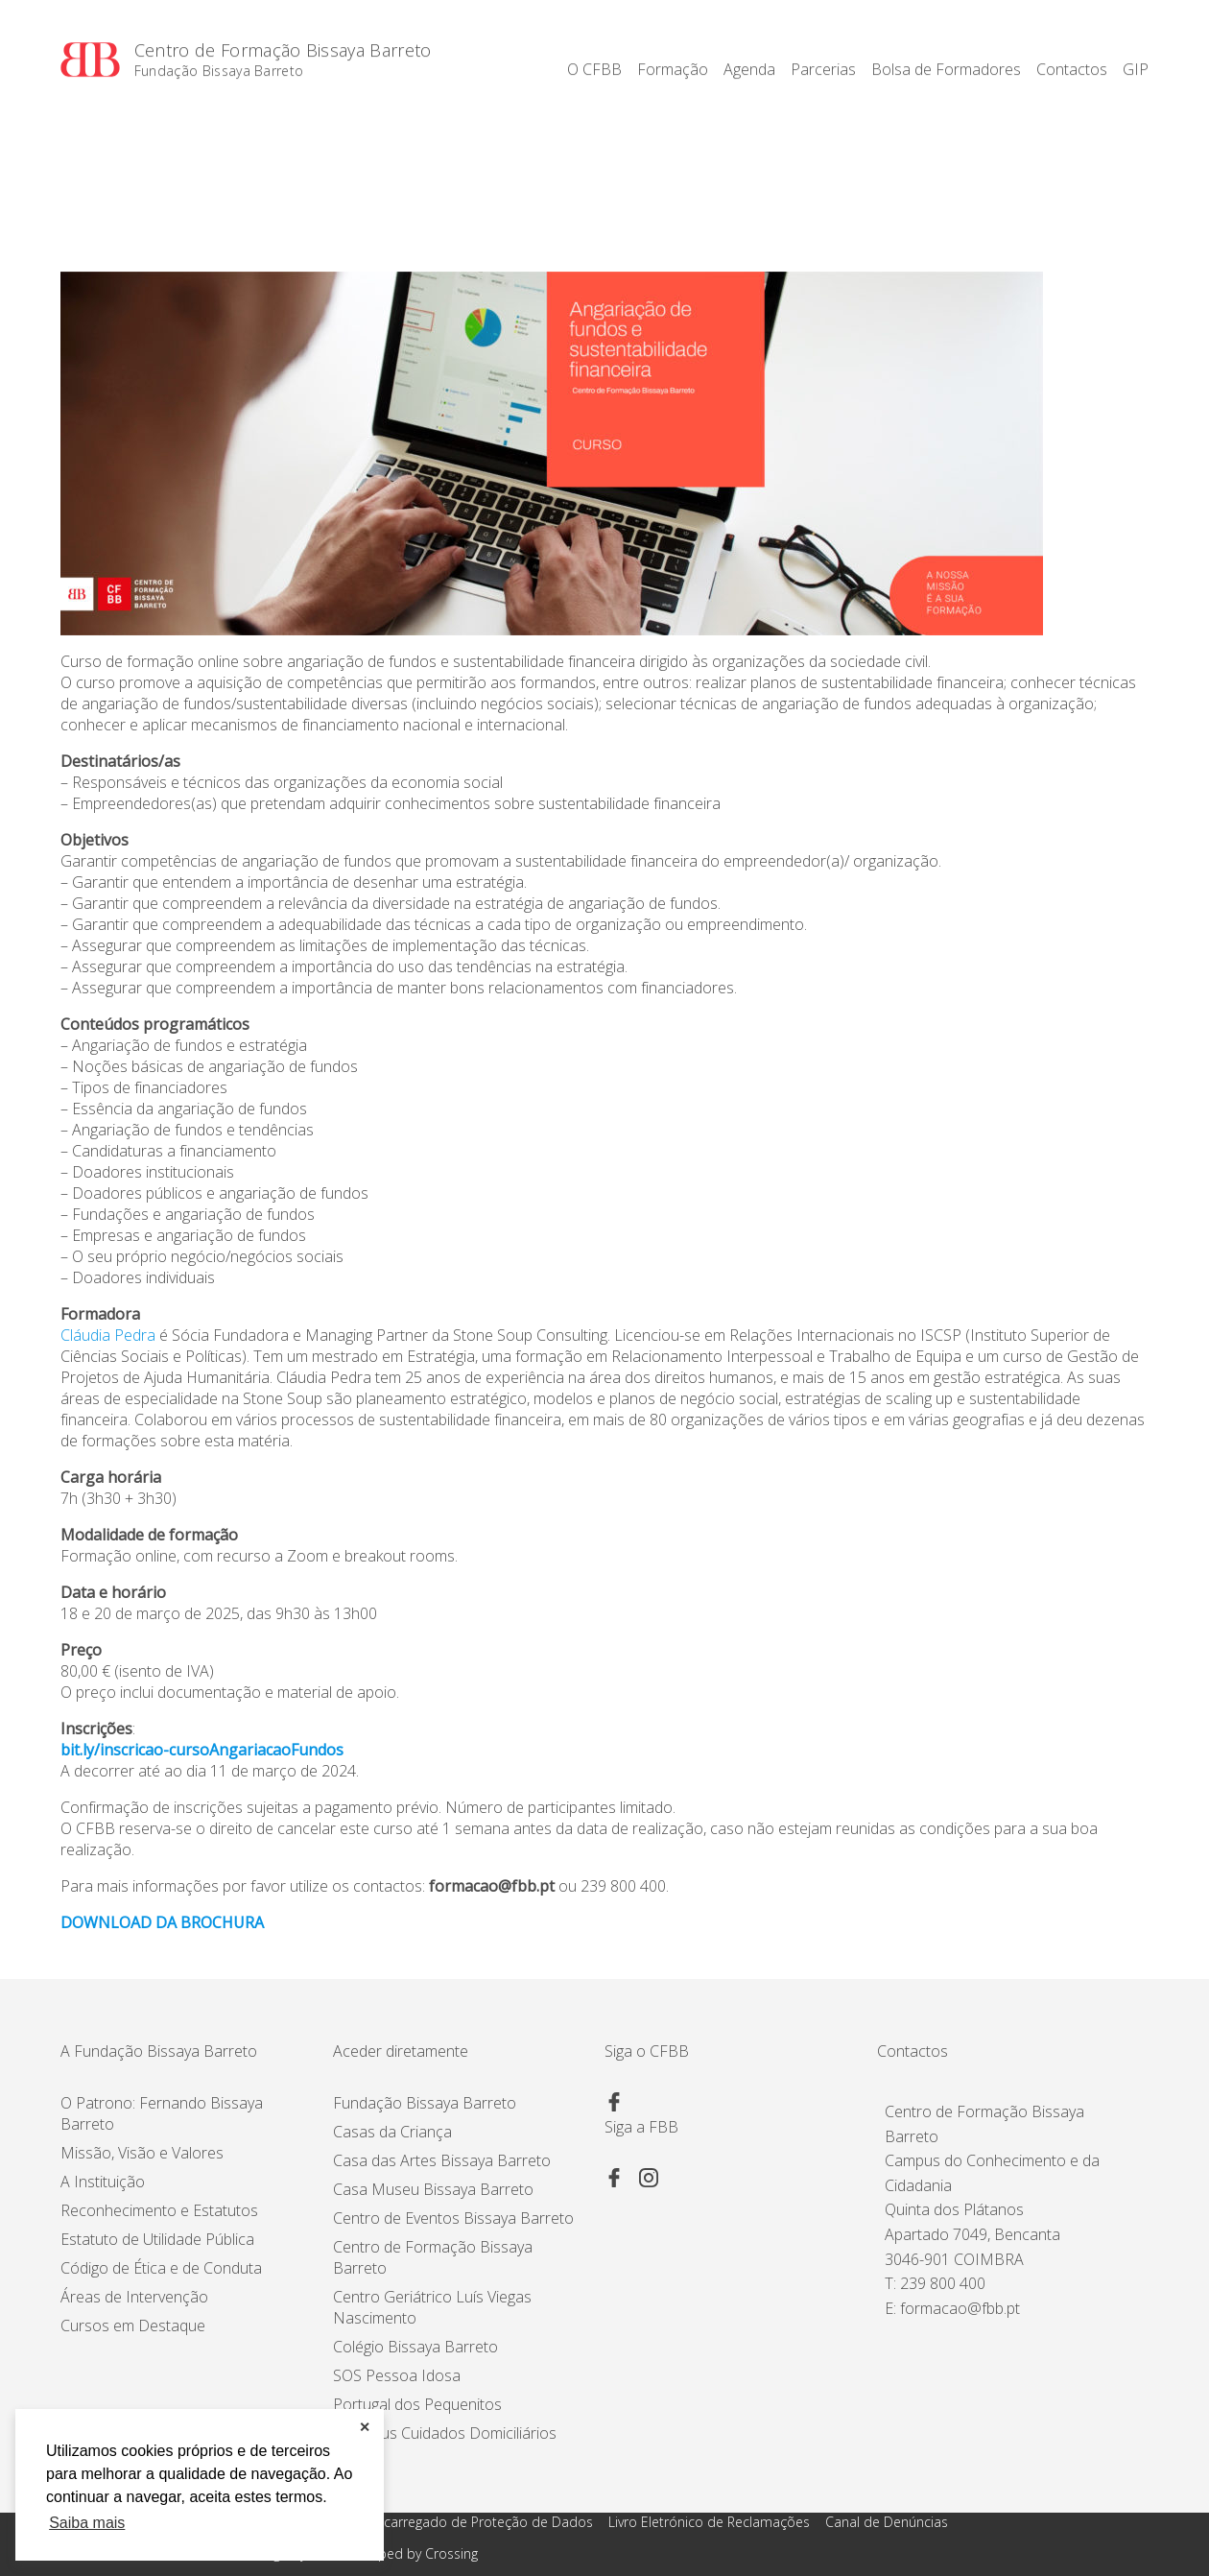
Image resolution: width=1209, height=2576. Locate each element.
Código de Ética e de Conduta (161, 2267)
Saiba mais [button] (87, 2523)
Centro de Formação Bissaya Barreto (283, 50)
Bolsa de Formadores (946, 69)
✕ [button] (364, 2427)
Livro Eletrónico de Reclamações (709, 2522)
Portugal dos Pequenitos (417, 2404)
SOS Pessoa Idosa (397, 2375)
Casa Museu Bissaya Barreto (433, 2189)
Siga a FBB (641, 2126)
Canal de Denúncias (886, 2522)
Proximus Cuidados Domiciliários (445, 2433)
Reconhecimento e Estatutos (159, 2210)
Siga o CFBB (646, 2051)
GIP (1136, 69)
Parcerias (823, 69)
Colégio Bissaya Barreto (415, 2346)
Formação (672, 69)
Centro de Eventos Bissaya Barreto (453, 2218)
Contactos (1071, 69)
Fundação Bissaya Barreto (219, 71)
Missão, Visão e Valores (142, 2152)
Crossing (451, 2553)
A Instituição (102, 2181)
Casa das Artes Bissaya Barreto (442, 2160)
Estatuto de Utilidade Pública (157, 2239)
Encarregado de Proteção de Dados (480, 2522)
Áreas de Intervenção (134, 2296)
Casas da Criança (392, 2131)
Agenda (749, 69)
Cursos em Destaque (132, 2325)
